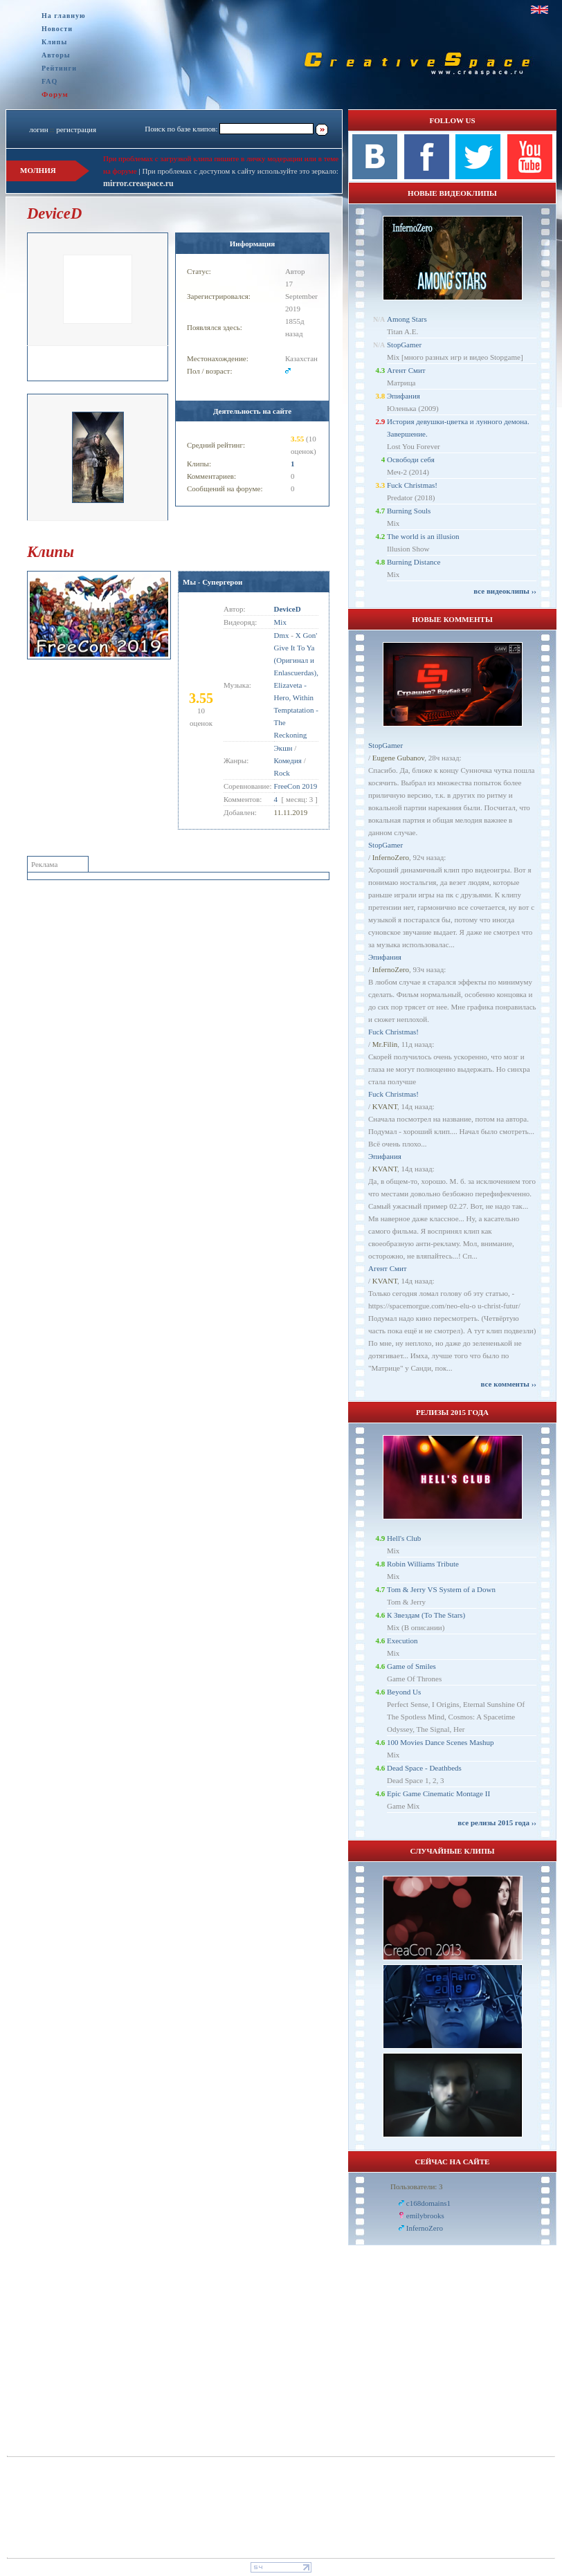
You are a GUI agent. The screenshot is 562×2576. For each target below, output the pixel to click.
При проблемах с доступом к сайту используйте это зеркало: (240, 171)
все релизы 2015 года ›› (496, 1822)
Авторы (56, 55)
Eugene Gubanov (398, 757)
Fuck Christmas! (412, 485)
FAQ (49, 81)
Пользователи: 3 (416, 2186)
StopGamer (404, 344)
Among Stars (407, 319)
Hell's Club (404, 1538)
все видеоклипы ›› (504, 591)
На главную (64, 15)
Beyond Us (404, 1692)
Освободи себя (411, 459)
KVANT (384, 1106)
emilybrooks (425, 2215)
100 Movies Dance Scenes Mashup (440, 1742)
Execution (402, 1640)
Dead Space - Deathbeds (424, 1768)
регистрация (76, 129)
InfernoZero (390, 857)
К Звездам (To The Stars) (426, 1615)
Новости (57, 29)
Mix (280, 622)
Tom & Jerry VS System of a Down (441, 1589)
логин (38, 129)
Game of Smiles (411, 1666)
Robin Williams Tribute (423, 1564)
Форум (55, 94)
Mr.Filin (384, 1044)
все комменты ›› (508, 1384)
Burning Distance (413, 562)
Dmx (281, 635)
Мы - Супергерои (212, 582)
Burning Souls (408, 510)
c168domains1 (428, 2203)
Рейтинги (59, 68)
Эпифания (403, 396)
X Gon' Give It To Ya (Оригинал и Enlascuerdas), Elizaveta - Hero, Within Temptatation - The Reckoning (296, 685)
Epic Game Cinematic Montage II (438, 1793)
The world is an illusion (423, 536)
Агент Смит (406, 370)
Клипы (54, 42)
